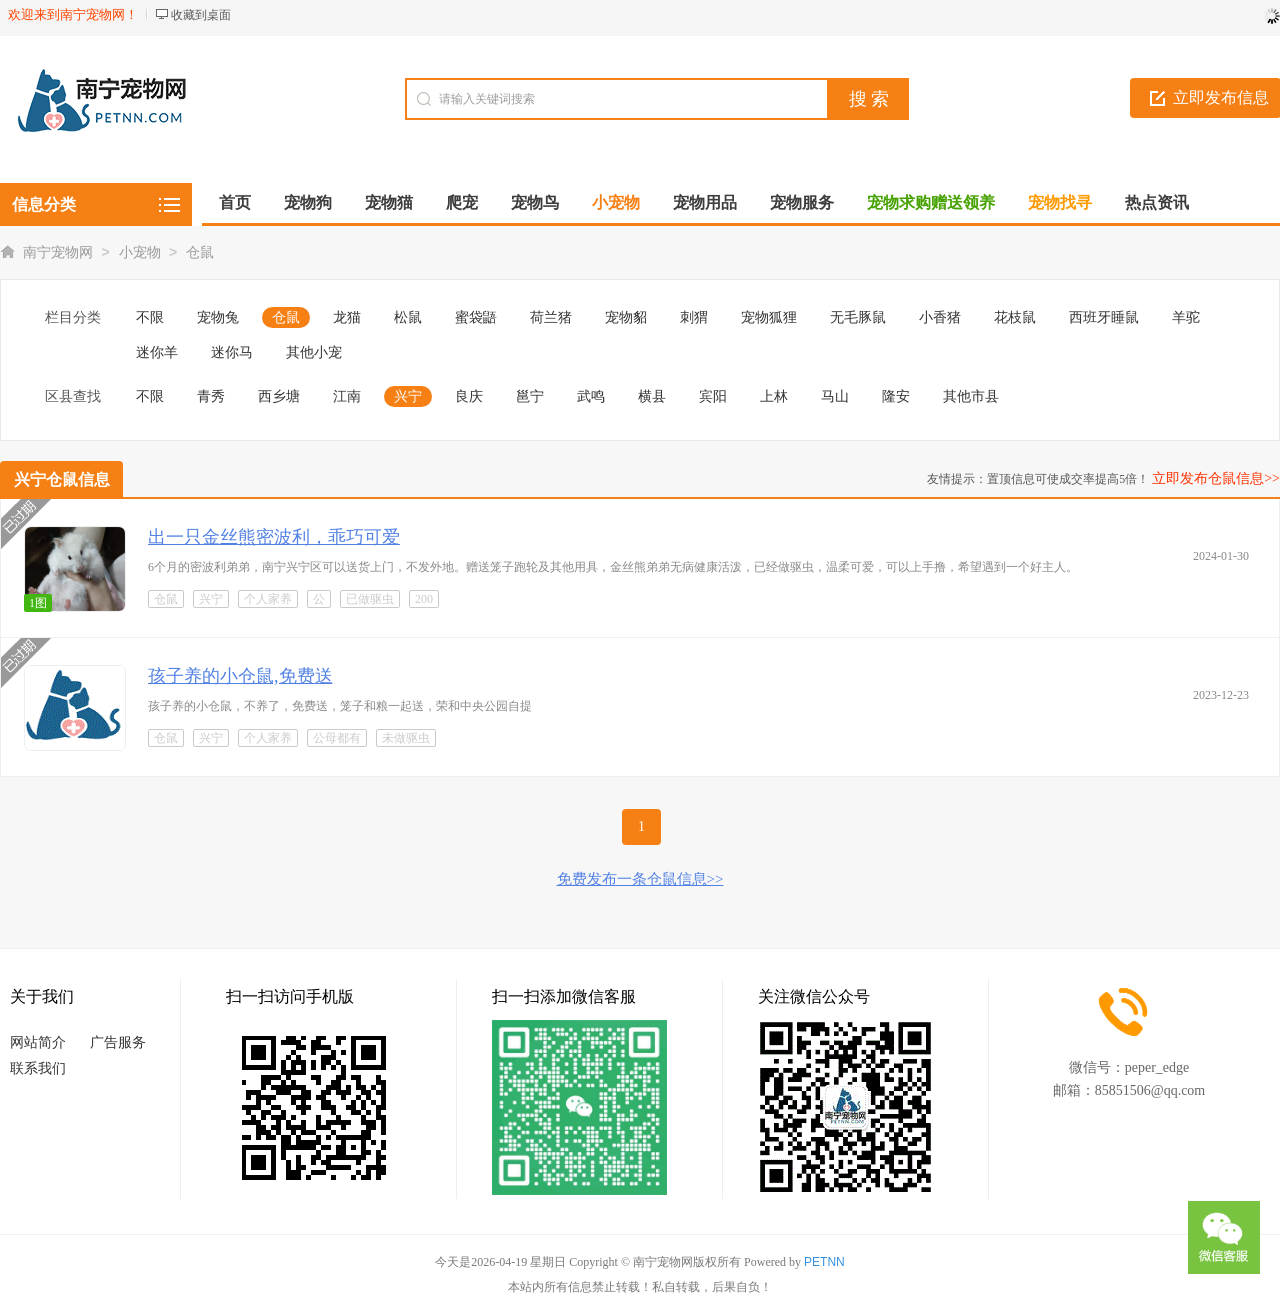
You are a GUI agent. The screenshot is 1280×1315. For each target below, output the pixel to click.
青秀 (211, 396)
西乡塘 (279, 396)
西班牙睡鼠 (1104, 317)
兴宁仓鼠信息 (62, 479)
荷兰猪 (551, 317)
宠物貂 (626, 317)
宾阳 (713, 396)
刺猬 (694, 317)
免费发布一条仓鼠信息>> (640, 879)
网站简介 (38, 1042)
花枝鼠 (1015, 317)
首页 (235, 202)
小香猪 (940, 317)
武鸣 (591, 396)
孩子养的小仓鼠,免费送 (240, 676)
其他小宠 (314, 352)
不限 (150, 317)
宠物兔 (218, 317)
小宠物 (140, 252)
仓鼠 (200, 252)
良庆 (469, 396)
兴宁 (408, 396)
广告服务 (118, 1042)
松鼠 (408, 317)
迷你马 (232, 352)
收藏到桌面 (201, 15)
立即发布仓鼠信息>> (1216, 478)
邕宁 (530, 396)
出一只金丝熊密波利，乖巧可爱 (274, 537)
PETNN (824, 1262)
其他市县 (971, 396)
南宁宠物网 (58, 252)
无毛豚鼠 (858, 317)
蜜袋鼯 (476, 317)
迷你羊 (157, 352)
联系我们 (38, 1068)
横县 (652, 396)
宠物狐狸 (769, 317)
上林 (774, 396)
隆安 (896, 396)
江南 (347, 396)
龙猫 (347, 317)
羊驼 (1186, 317)
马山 (835, 396)
